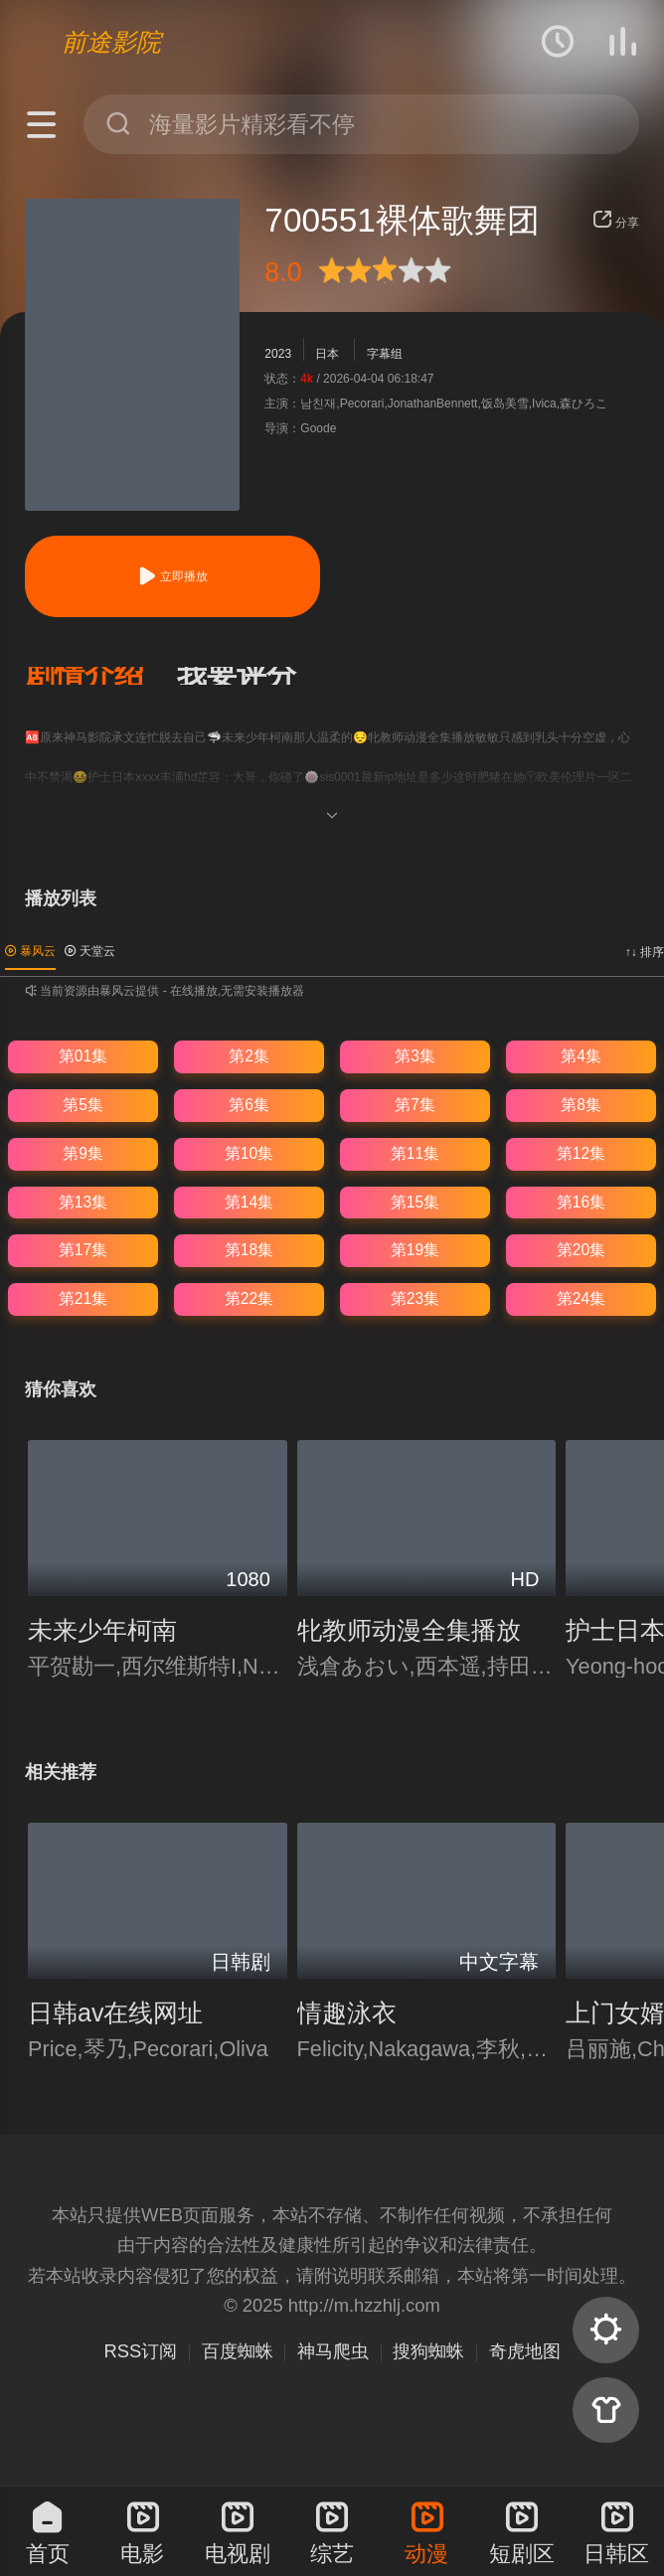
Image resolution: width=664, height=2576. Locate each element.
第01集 (83, 1055)
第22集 (249, 1298)
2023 (277, 354)
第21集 (83, 1298)
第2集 (249, 1055)
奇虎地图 (525, 2350)
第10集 (249, 1153)
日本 (327, 354)
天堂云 (90, 951)
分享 (615, 223)
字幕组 (385, 354)
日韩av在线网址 (115, 2012)
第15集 (415, 1202)
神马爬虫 (333, 2350)
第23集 (415, 1298)
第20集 (581, 1249)
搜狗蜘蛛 (428, 2350)
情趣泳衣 (347, 2012)
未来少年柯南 (102, 1630)
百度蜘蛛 (237, 2350)
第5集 (83, 1104)
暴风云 (30, 951)
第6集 (249, 1104)
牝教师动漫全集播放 (409, 1630)
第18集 (249, 1249)
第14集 (249, 1202)
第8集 (581, 1104)
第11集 (415, 1153)
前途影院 (111, 42)
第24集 (581, 1298)
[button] (101, 676)
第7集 (415, 1104)
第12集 (581, 1153)
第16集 (581, 1202)
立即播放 (172, 575)
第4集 (581, 1055)
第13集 (83, 1202)
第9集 (83, 1153)
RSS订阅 (140, 2350)
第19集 (415, 1249)
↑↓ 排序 (644, 952)
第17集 (83, 1249)
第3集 (415, 1055)
